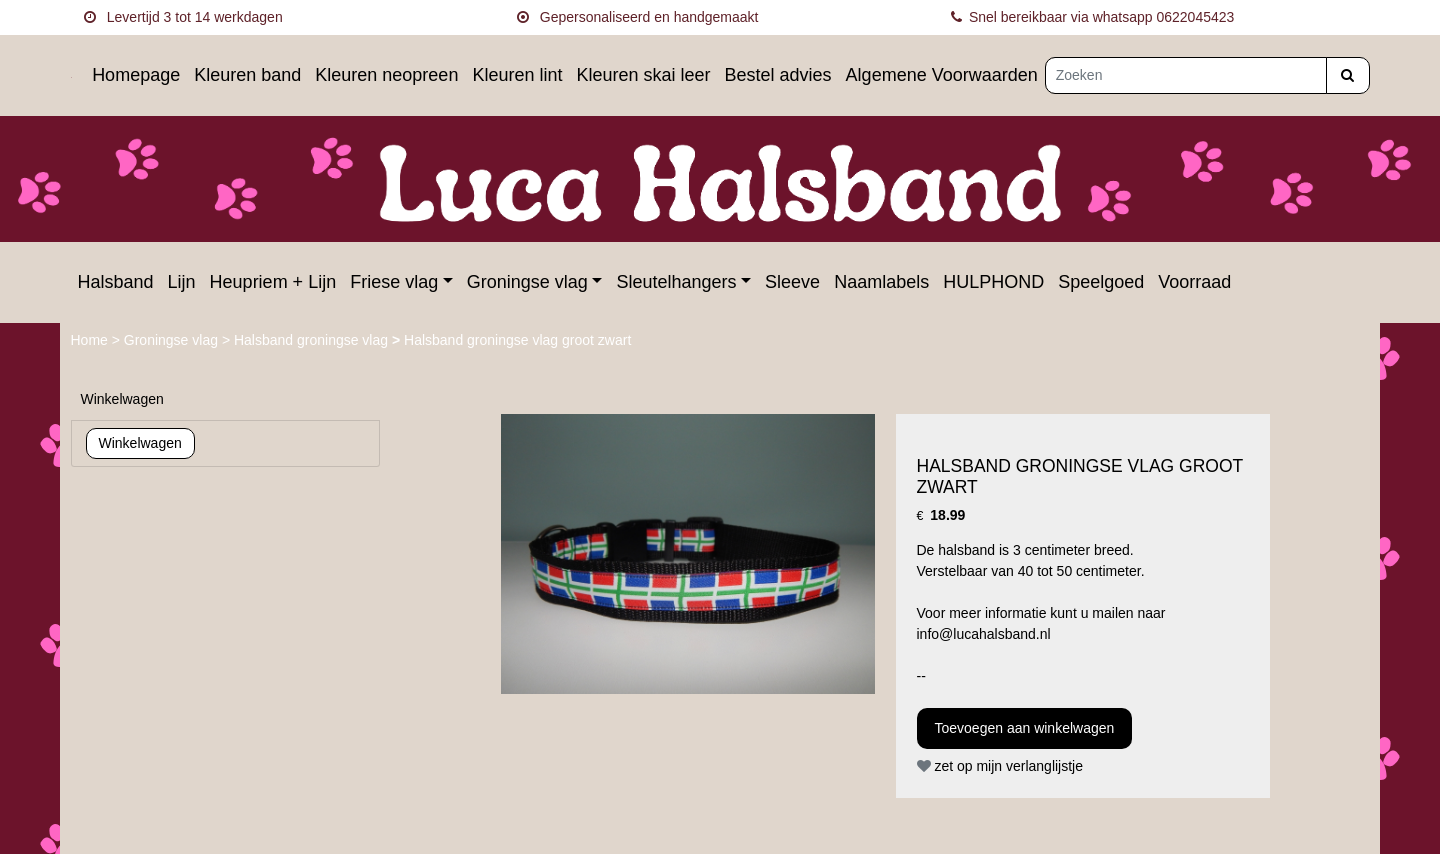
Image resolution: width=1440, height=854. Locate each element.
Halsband (116, 282)
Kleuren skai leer (643, 75)
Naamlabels (881, 282)
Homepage (136, 75)
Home (91, 340)
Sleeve (792, 282)
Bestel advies (778, 75)
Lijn (182, 282)
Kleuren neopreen (386, 75)
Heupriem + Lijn (273, 282)
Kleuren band (247, 75)
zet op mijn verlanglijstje (1000, 766)
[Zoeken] (1186, 75)
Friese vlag (394, 282)
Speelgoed (1101, 282)
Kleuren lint (517, 75)
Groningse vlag (527, 282)
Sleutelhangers (676, 282)
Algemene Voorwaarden (942, 75)
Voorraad (1194, 282)
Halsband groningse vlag (313, 340)
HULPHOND (993, 282)
